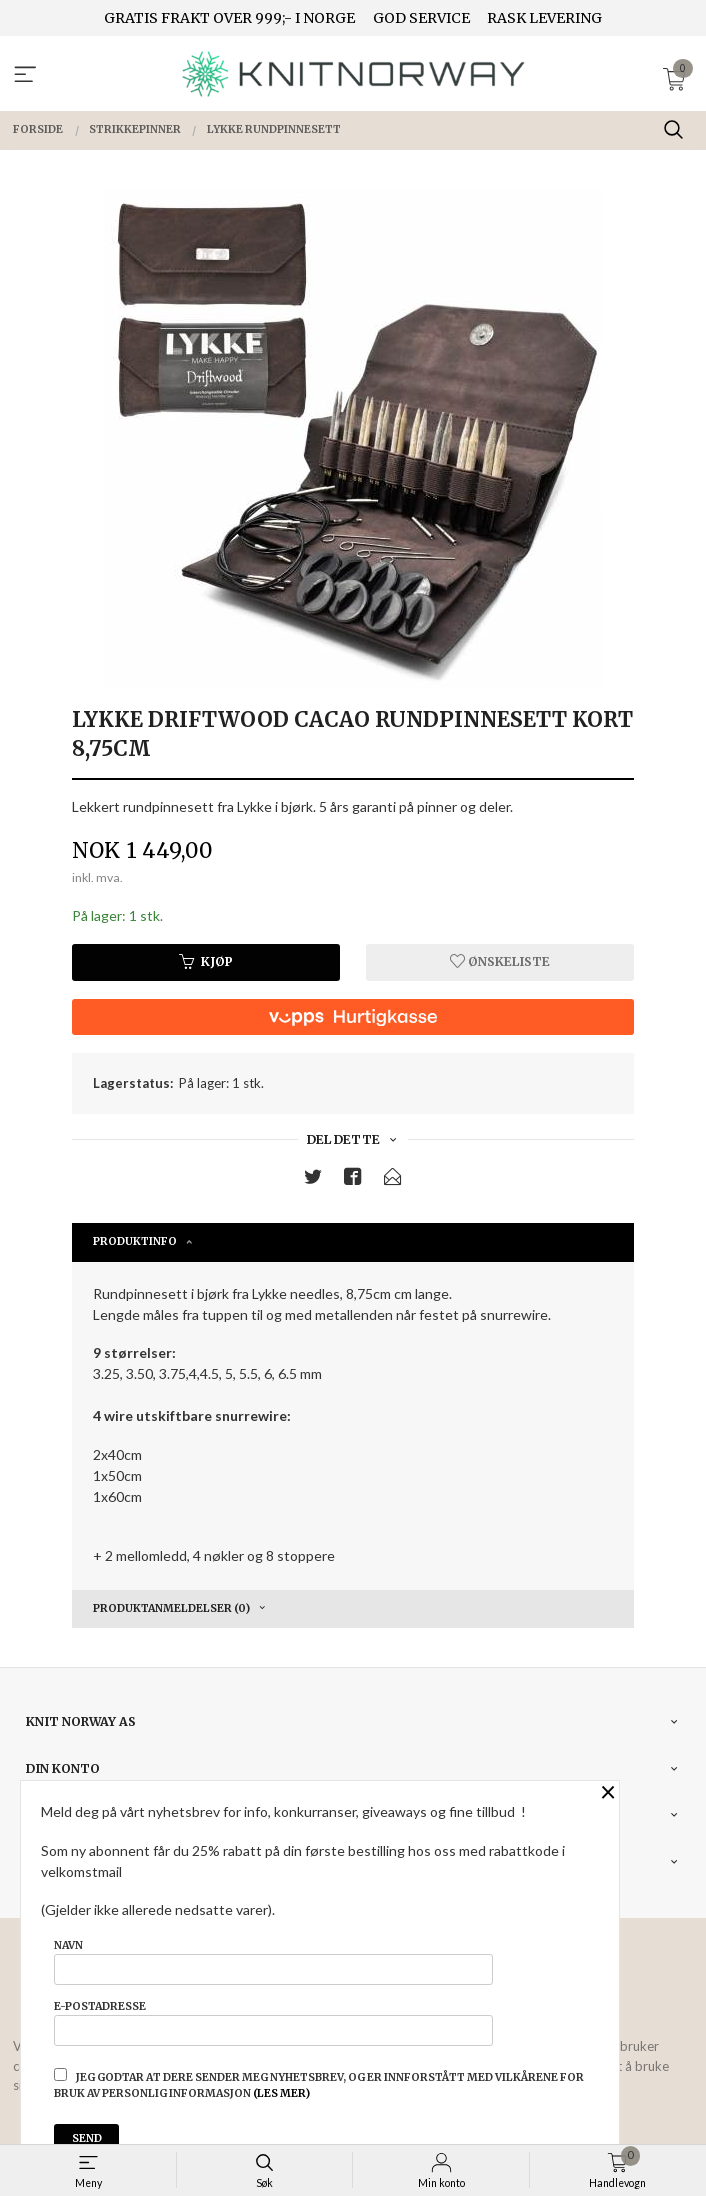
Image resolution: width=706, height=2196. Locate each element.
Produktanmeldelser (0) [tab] (171, 1608)
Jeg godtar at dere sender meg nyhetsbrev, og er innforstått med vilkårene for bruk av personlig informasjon (319, 2084)
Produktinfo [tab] (135, 1241)
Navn (273, 1962)
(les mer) (281, 2093)
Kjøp (206, 961)
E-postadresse (273, 2023)
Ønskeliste (500, 961)
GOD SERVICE (421, 18)
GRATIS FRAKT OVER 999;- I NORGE (229, 18)
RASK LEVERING (544, 18)
